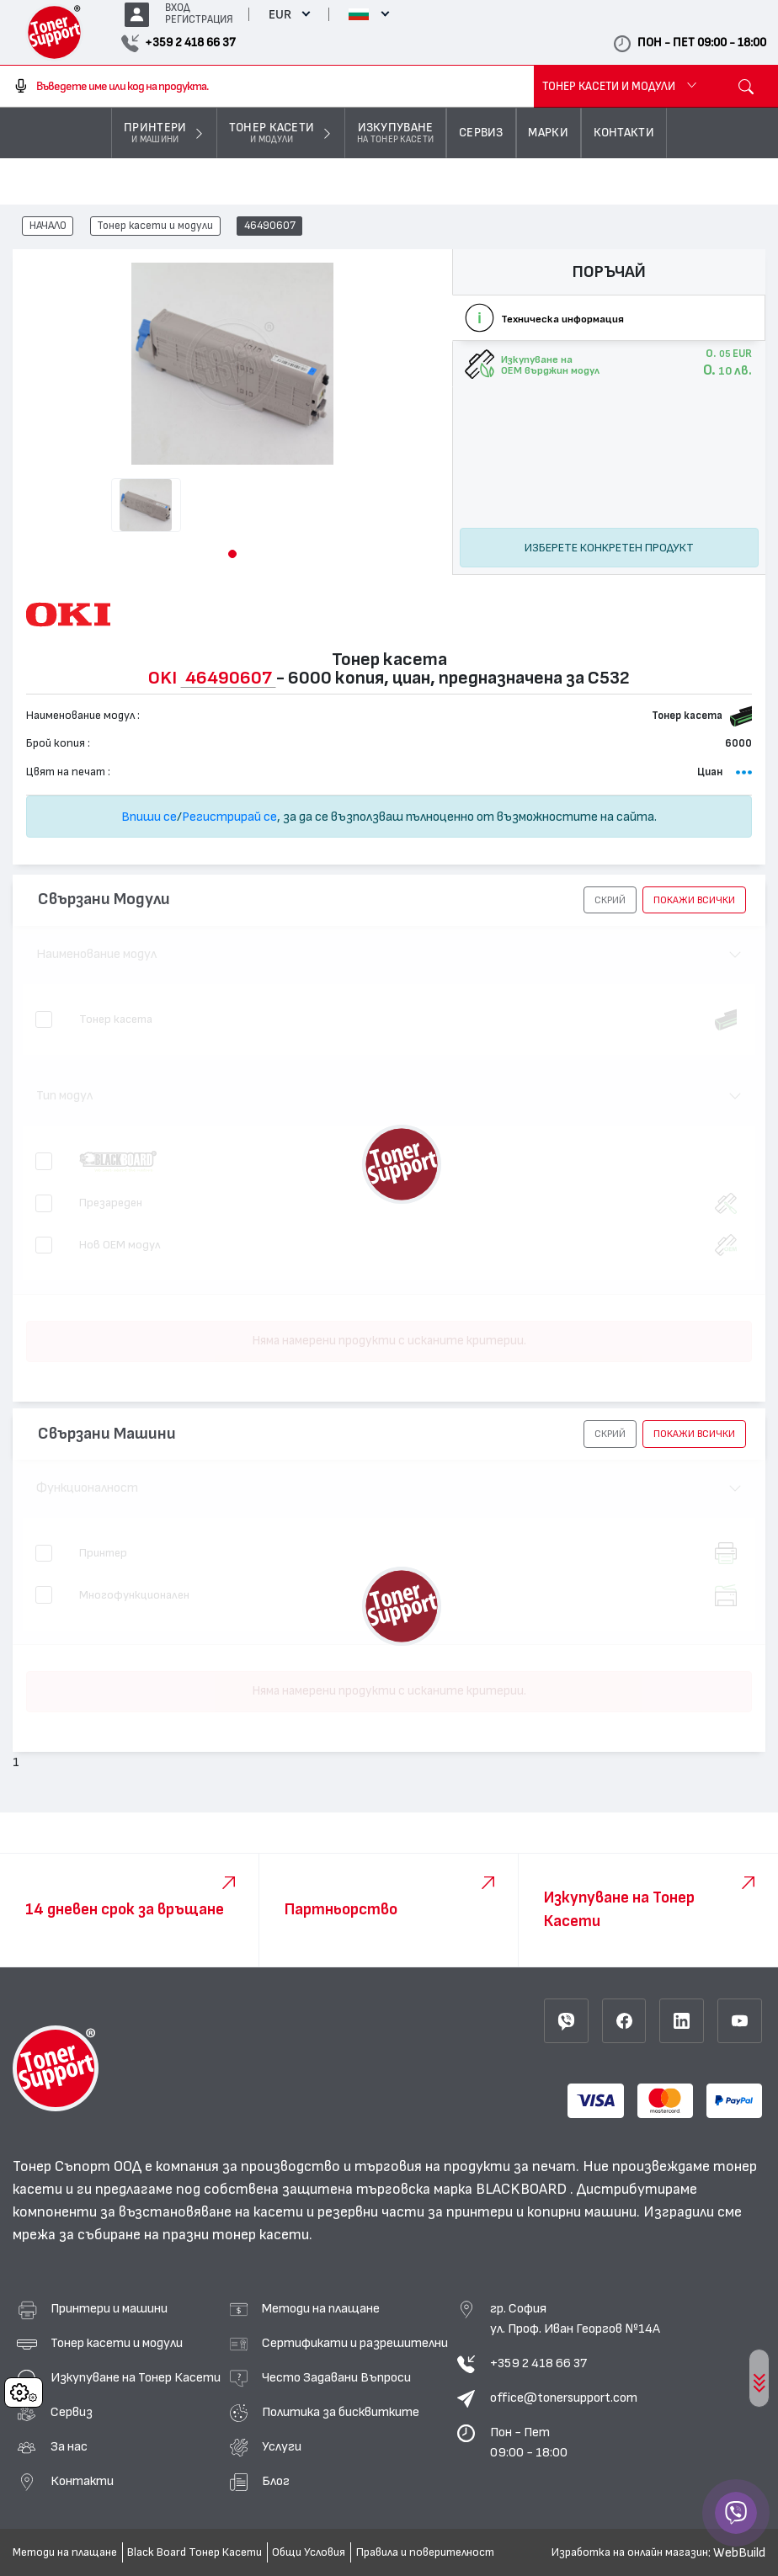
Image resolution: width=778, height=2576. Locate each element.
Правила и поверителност (425, 2552)
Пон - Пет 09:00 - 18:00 (529, 2442)
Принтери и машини (109, 2308)
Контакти (82, 2481)
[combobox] (267, 87)
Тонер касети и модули (155, 226)
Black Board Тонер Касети (194, 2552)
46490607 (270, 226)
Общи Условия (308, 2552)
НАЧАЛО (48, 226)
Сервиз (72, 2412)
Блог (276, 2481)
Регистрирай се (229, 816)
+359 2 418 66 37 (538, 2363)
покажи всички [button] (694, 900)
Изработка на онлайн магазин (630, 2552)
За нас (69, 2446)
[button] (232, 554)
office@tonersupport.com (563, 2397)
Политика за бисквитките (340, 2412)
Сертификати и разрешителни (355, 2343)
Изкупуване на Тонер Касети (136, 2377)
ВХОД (177, 8)
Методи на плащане (321, 2308)
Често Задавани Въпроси (336, 2377)
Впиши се (149, 816)
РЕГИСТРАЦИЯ (199, 19)
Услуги (281, 2446)
